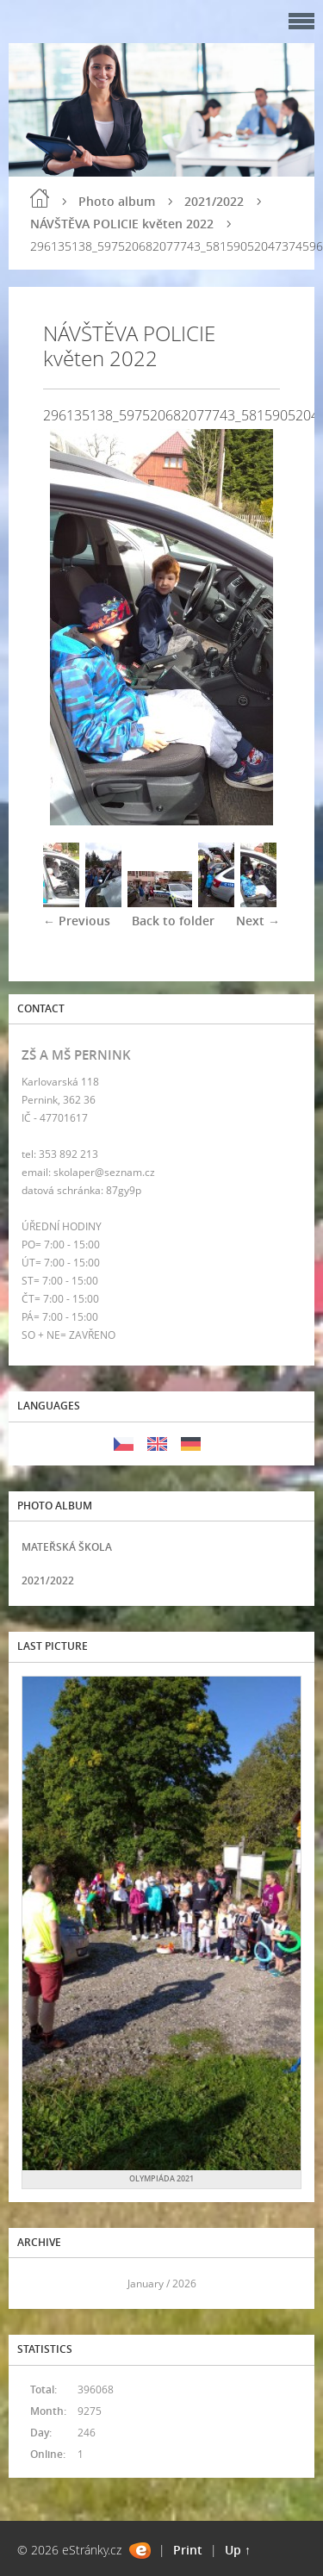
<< (40, 2283)
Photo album (116, 201)
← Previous (76, 920)
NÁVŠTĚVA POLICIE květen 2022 (122, 223)
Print (187, 2550)
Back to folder (173, 920)
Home (39, 198)
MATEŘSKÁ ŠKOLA (67, 1547)
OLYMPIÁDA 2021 (161, 2178)
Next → (258, 920)
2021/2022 (214, 201)
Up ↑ (238, 2550)
